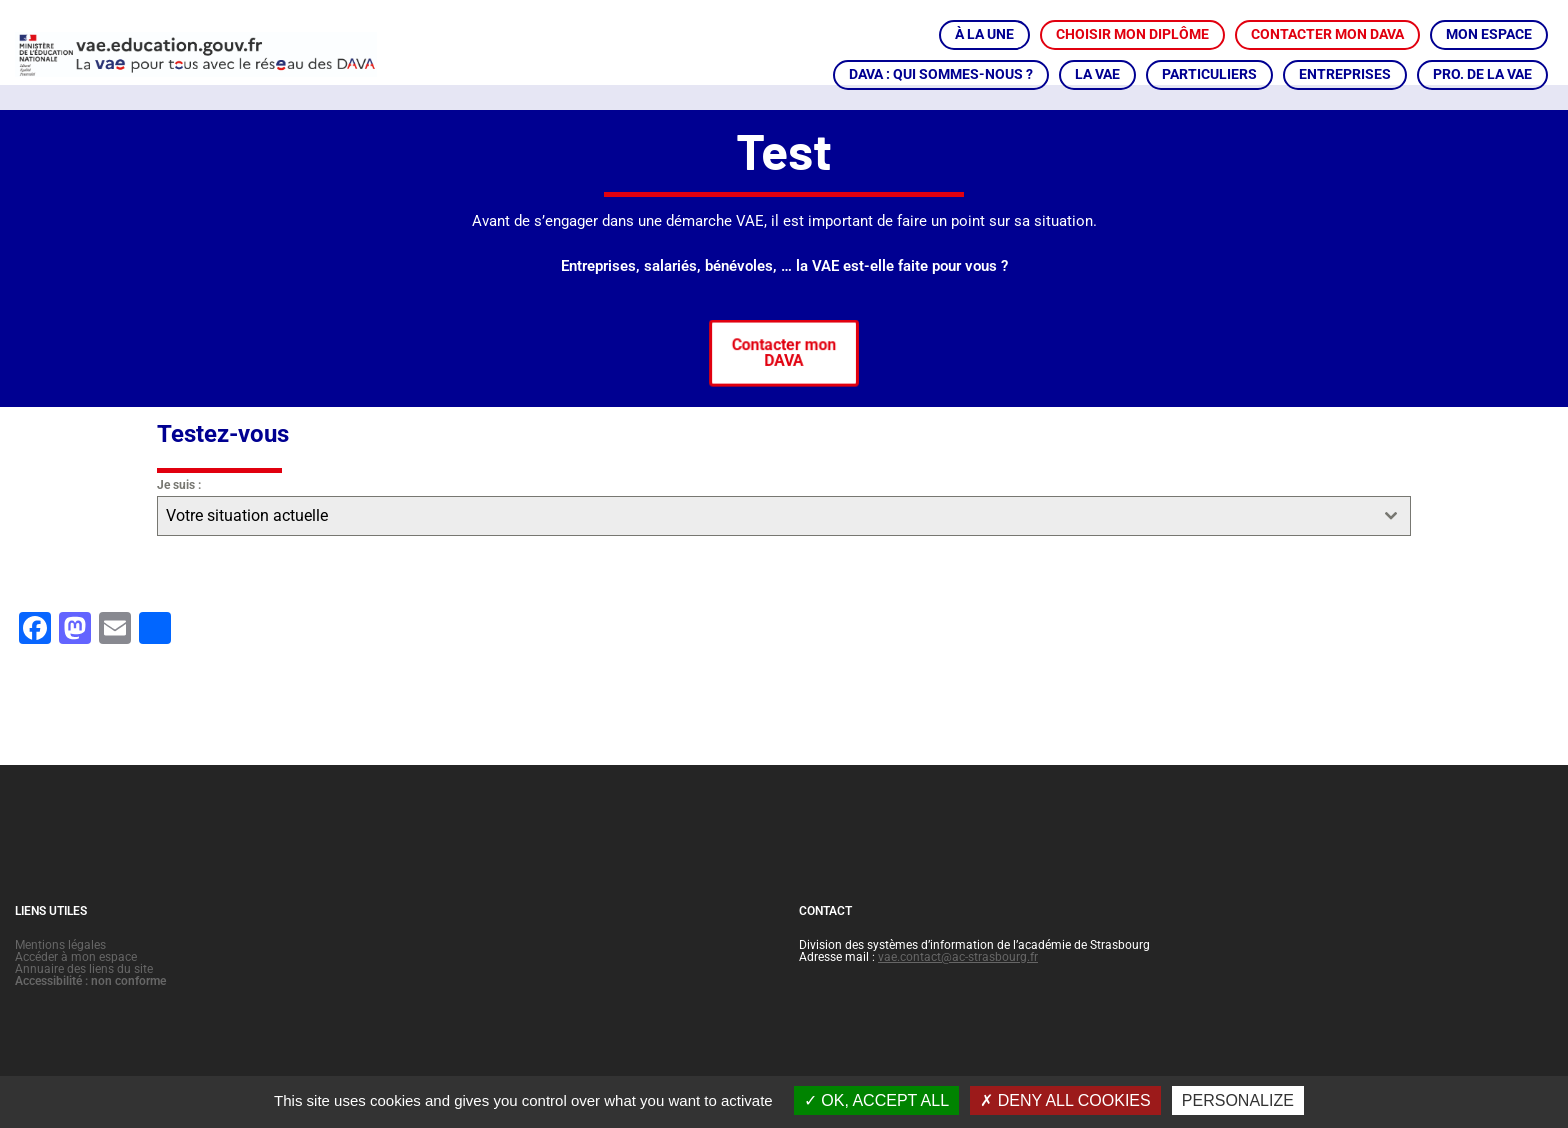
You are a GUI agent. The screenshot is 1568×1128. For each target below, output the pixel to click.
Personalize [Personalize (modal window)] (1238, 1100)
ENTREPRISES (1345, 74)
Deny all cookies (1065, 1100)
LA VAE (1097, 74)
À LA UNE (984, 34)
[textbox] (765, 540)
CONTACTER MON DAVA (1327, 34)
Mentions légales (60, 969)
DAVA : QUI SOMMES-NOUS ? (941, 74)
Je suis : (179, 509)
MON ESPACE (1489, 34)
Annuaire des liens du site (84, 993)
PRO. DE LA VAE (1482, 74)
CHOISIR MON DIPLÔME (1132, 34)
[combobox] (784, 540)
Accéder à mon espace (76, 981)
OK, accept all (876, 1100)
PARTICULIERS (1209, 74)
